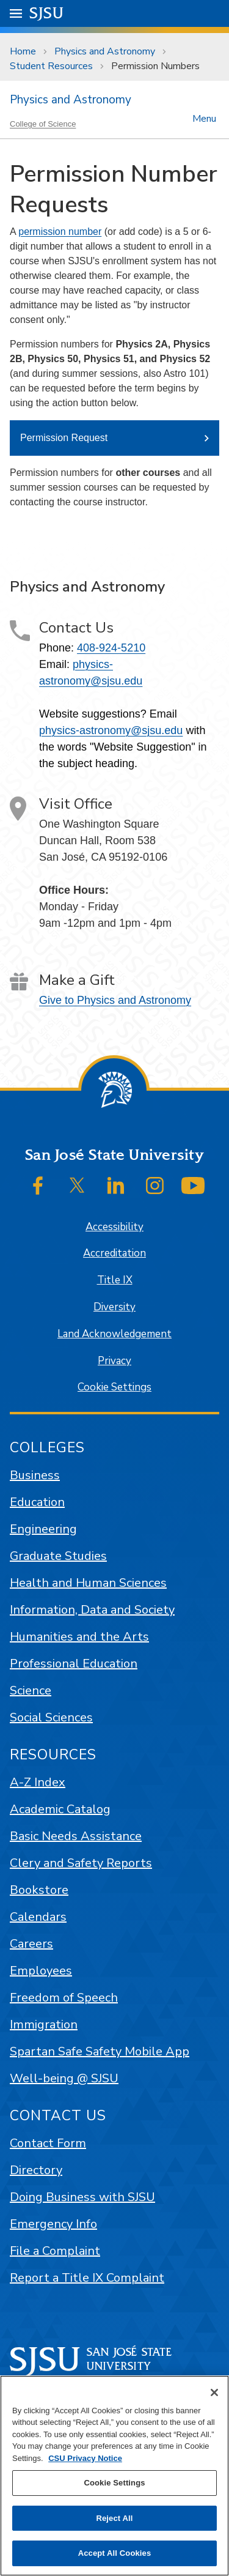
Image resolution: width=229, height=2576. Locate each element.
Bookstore (39, 1890)
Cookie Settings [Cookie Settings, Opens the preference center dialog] (114, 2482)
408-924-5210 (111, 648)
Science (30, 1690)
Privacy (114, 1361)
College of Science (43, 123)
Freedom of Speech (64, 1997)
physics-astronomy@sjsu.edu (111, 730)
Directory (36, 2170)
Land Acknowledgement (114, 1334)
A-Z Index (37, 1782)
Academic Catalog (60, 1809)
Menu (204, 118)
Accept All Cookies (114, 2553)
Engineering (43, 1529)
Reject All (114, 2518)
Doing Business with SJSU (82, 2197)
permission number (59, 231)
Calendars (38, 1917)
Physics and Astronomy (104, 51)
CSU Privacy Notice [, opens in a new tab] (85, 2458)
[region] (114, 2475)
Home (23, 51)
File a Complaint (55, 2251)
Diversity (114, 1307)
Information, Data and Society (92, 1610)
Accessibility (114, 1227)
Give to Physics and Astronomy (115, 1000)
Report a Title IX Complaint (87, 2278)
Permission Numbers (155, 66)
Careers (31, 1944)
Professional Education (73, 1663)
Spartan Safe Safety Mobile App (99, 2051)
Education (37, 1502)
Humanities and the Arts (79, 1636)
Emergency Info (53, 2224)
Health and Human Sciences (88, 1583)
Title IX (115, 1280)
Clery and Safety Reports (81, 1863)
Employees (41, 1970)
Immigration (44, 2024)
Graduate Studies (58, 1556)
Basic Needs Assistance (76, 1836)
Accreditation (114, 1253)
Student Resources (51, 66)
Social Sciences (51, 1717)
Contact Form (48, 2143)
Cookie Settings (114, 1387)
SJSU (46, 12)
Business (35, 1475)
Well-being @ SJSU (64, 2078)
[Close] (214, 2392)
